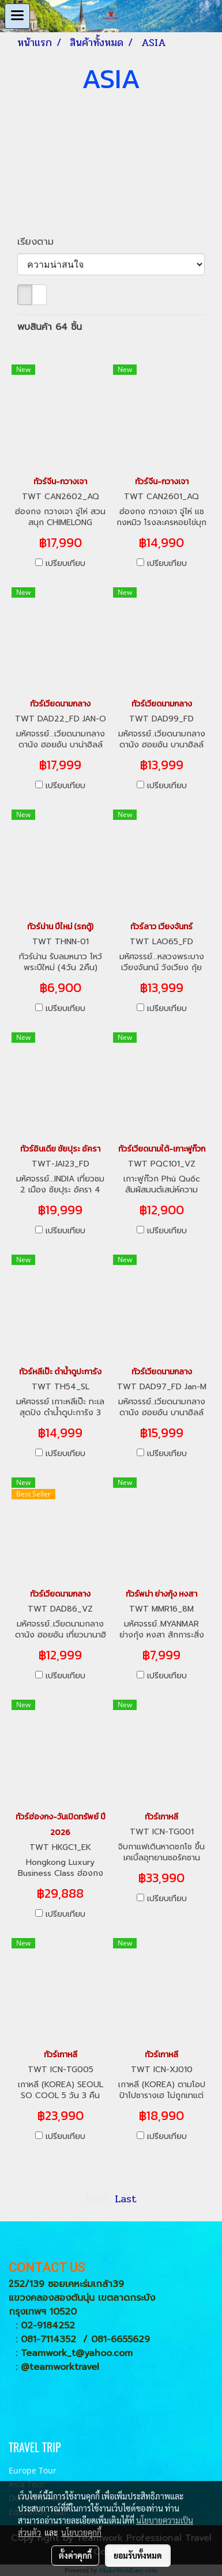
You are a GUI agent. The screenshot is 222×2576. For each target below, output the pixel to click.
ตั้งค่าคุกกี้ (75, 2555)
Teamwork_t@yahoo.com (77, 2353)
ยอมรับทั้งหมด (138, 2555)
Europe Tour (33, 2470)
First (97, 2199)
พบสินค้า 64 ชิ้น (49, 327)
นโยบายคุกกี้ (81, 2532)
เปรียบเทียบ (65, 563)
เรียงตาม (40, 242)
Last (126, 2199)
